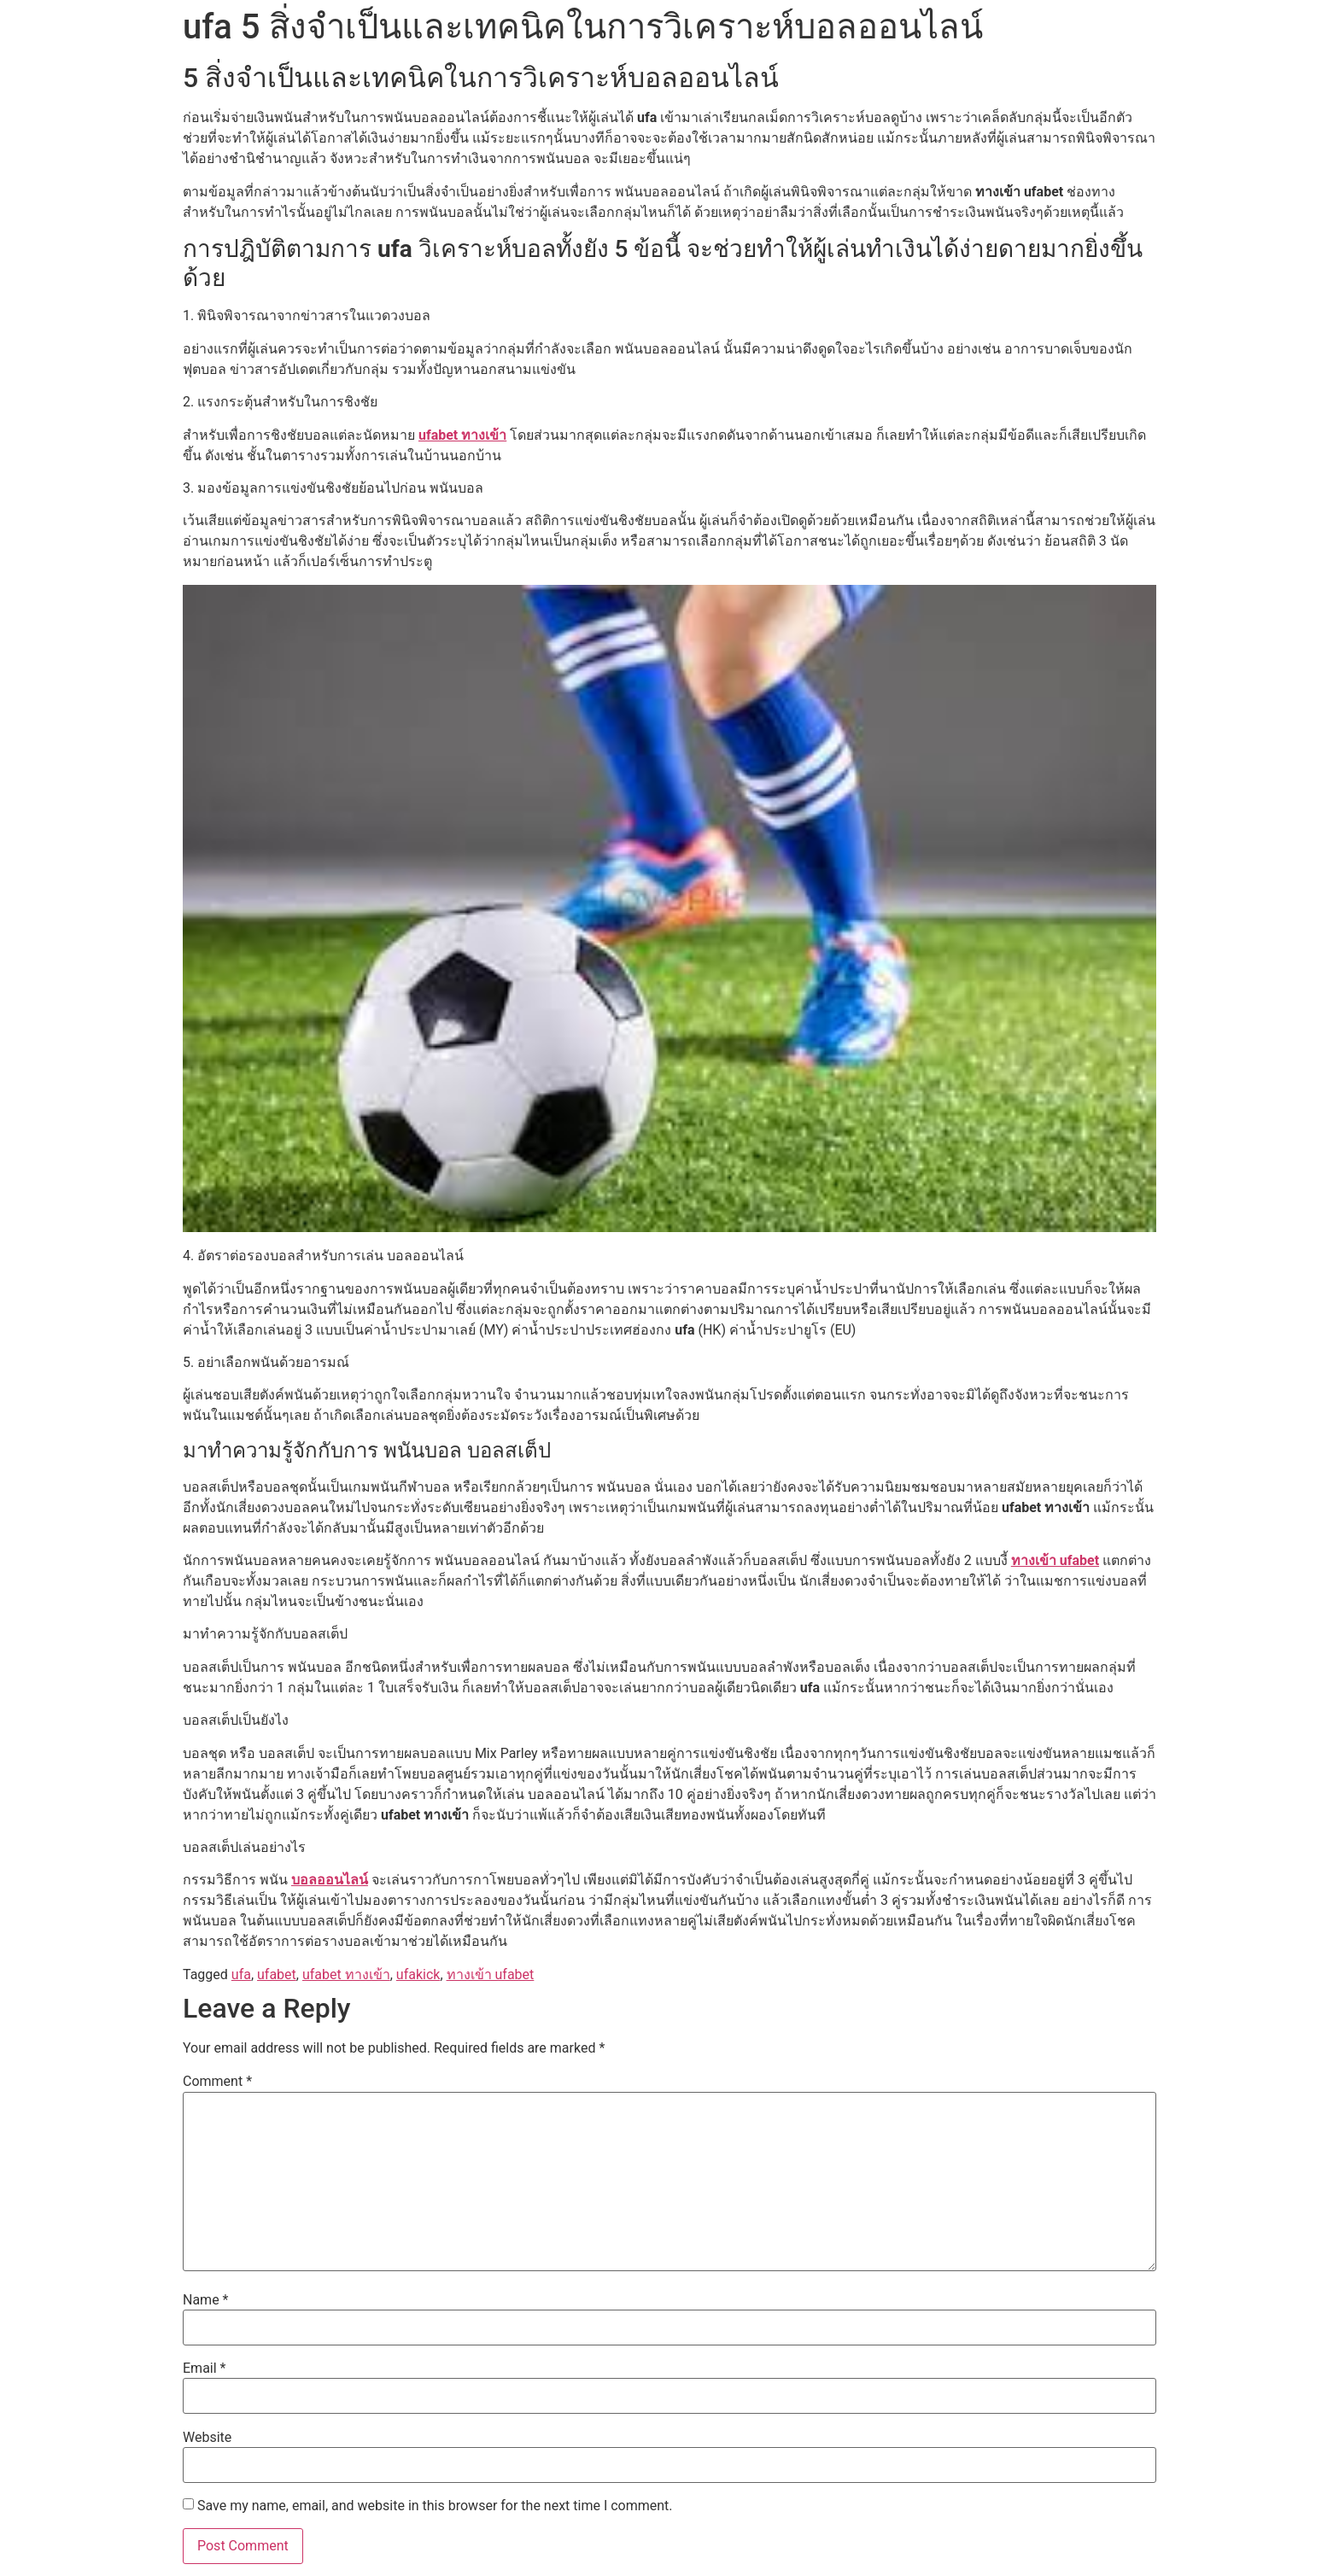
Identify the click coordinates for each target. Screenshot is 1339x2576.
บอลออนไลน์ (329, 1880)
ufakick (418, 1974)
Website (207, 2438)
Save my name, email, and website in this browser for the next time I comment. (435, 2506)
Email (204, 2368)
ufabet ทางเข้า (462, 435)
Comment (217, 2081)
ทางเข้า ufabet (1055, 1560)
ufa (241, 1974)
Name (206, 2300)
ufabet (276, 1974)
